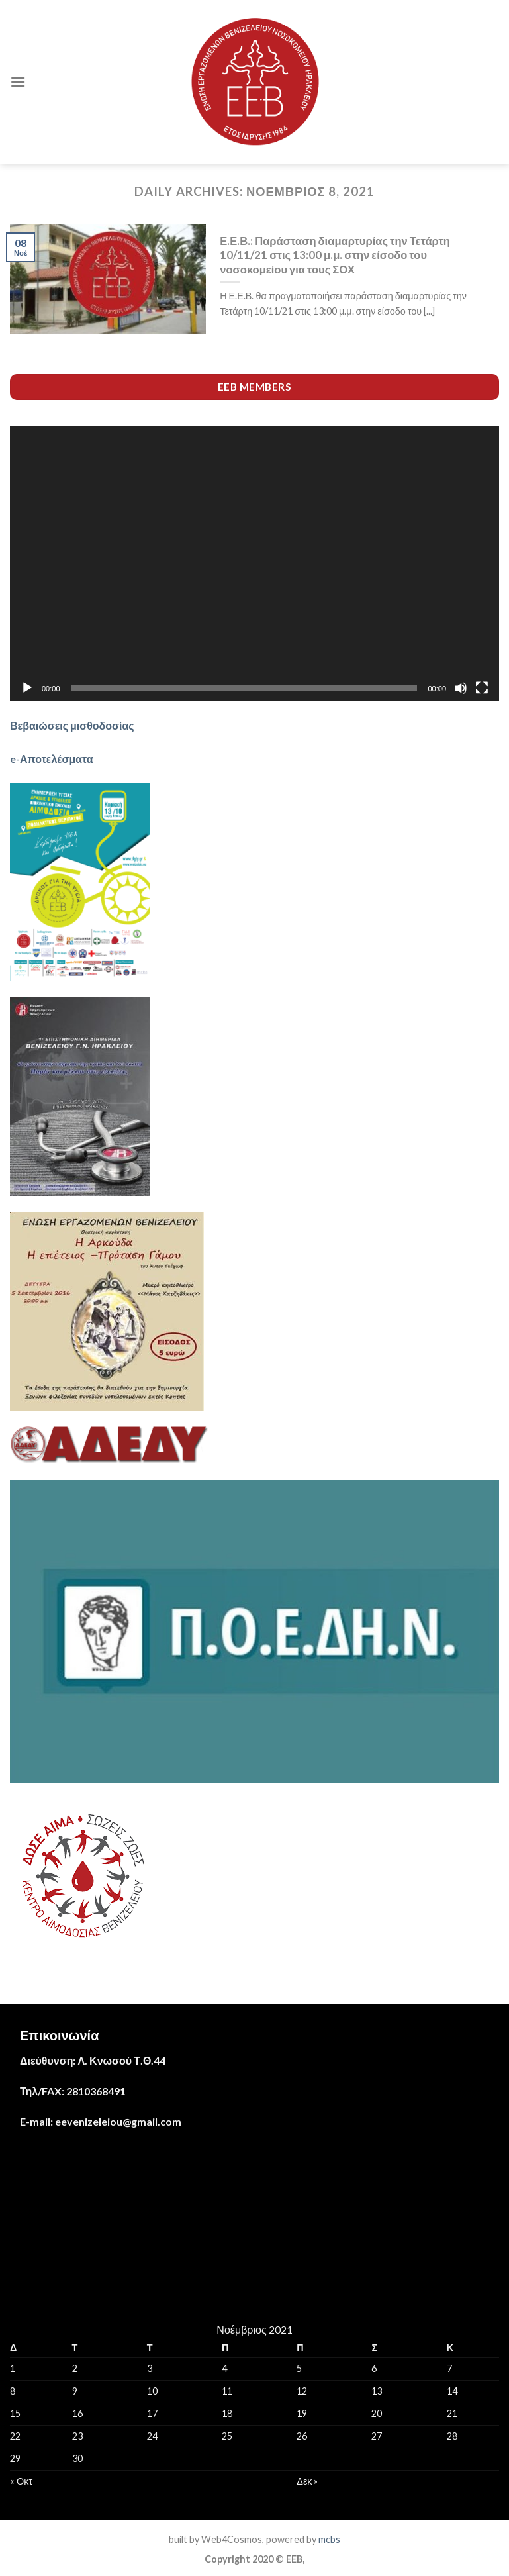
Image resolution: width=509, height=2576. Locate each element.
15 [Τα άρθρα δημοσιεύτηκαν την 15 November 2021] (15, 2413)
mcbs (329, 2539)
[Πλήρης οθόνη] (481, 688)
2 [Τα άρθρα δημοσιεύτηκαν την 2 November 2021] (74, 2368)
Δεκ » (307, 2481)
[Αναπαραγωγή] (27, 688)
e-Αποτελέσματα (51, 758)
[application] (254, 564)
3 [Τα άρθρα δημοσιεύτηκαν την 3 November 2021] (149, 2368)
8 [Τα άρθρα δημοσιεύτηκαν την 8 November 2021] (12, 2391)
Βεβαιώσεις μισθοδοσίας (72, 725)
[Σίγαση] (460, 688)
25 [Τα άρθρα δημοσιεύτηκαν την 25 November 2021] (227, 2436)
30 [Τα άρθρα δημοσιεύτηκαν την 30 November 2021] (77, 2458)
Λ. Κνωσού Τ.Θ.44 (121, 2060)
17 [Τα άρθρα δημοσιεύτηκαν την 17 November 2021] (152, 2413)
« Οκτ (21, 2481)
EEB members (254, 387)
